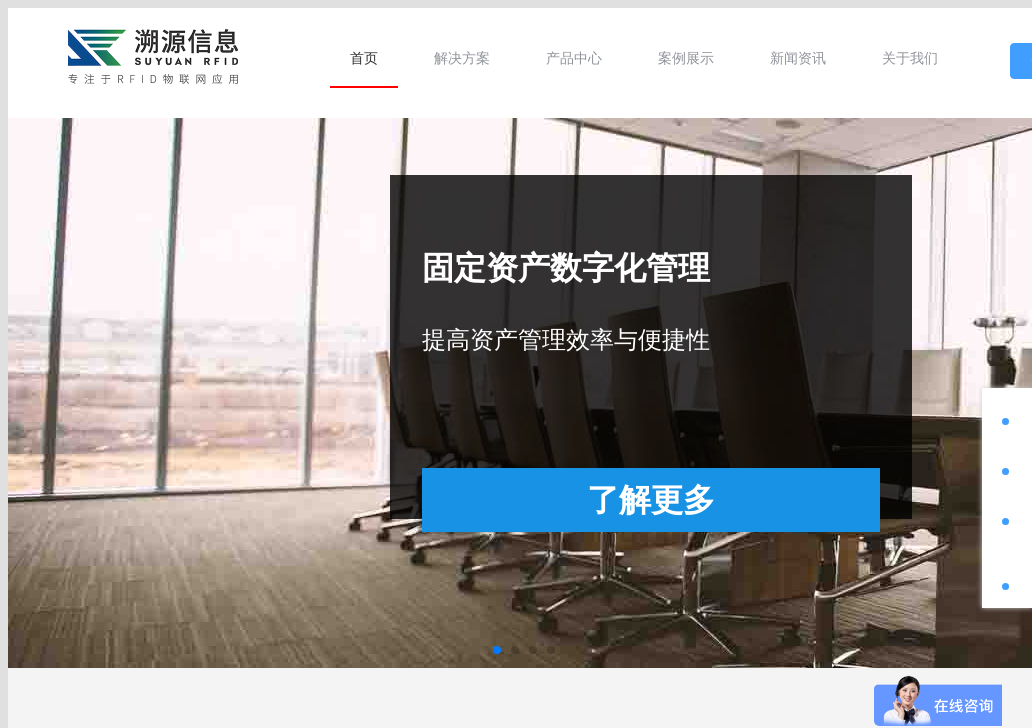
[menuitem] (364, 58)
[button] (497, 650)
